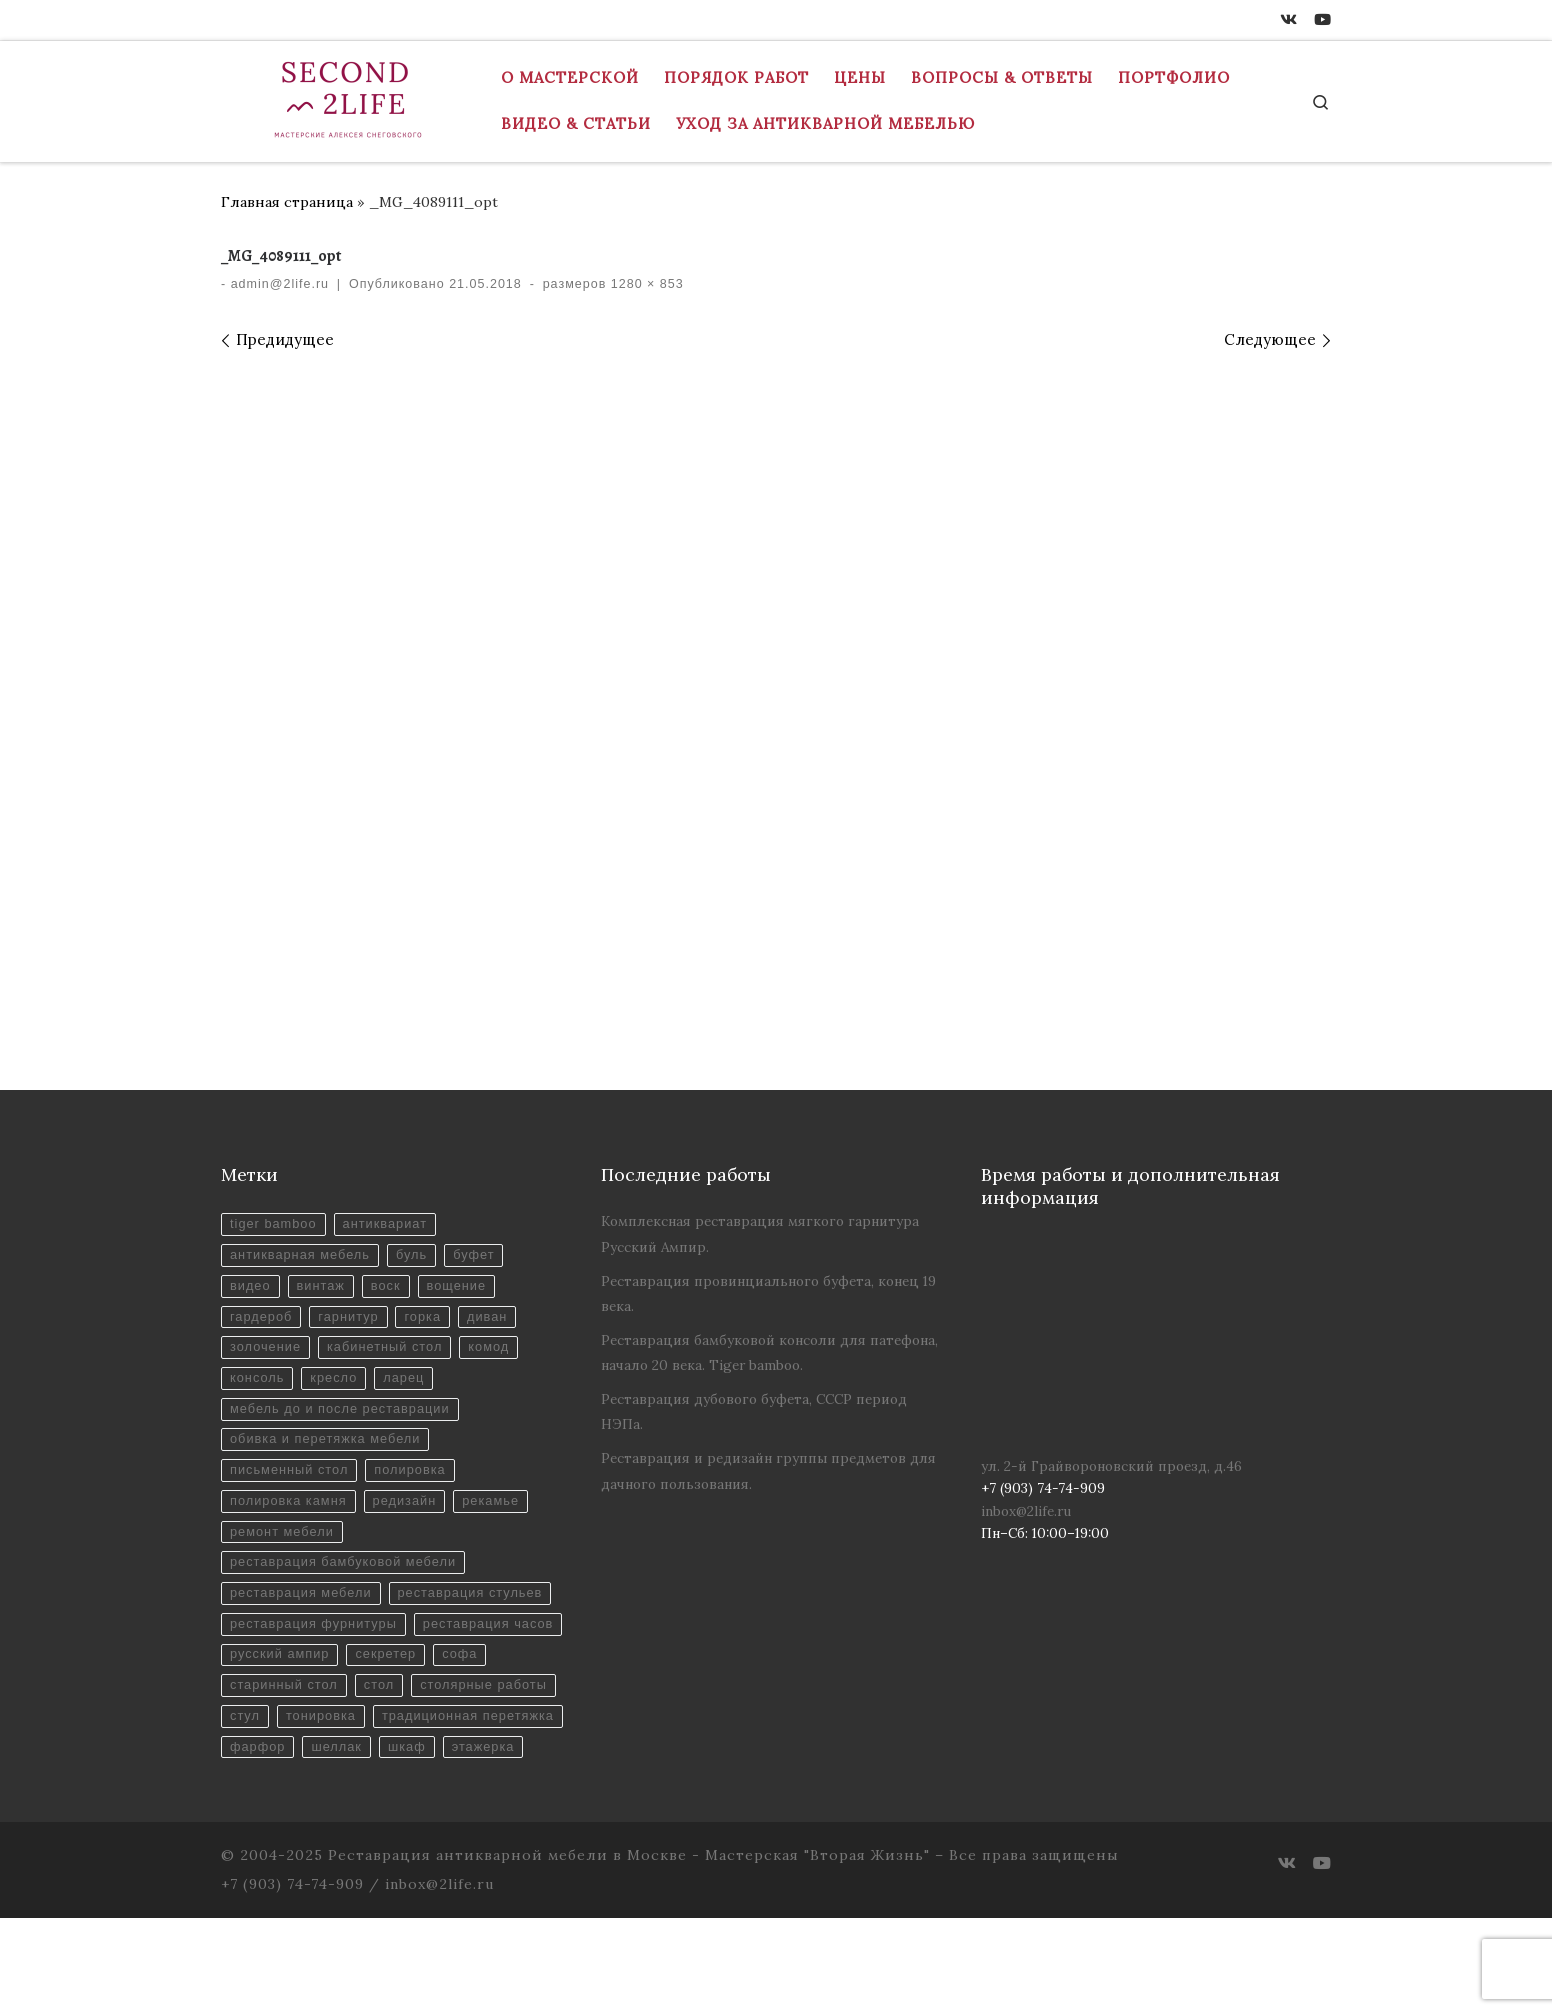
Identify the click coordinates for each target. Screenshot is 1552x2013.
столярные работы (355, 1776)
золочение (267, 1355)
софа (339, 1743)
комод (501, 1355)
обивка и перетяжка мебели (330, 1452)
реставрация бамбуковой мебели (348, 1581)
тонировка (267, 1808)
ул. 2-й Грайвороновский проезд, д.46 (1111, 1466)
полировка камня (291, 1517)
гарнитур (354, 1322)
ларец (412, 1387)
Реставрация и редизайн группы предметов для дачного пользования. (768, 1470)
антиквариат (392, 1225)
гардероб (263, 1322)
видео (251, 1290)
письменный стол (292, 1484)
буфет (486, 1257)
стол (246, 1776)
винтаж (325, 1290)
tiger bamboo (275, 1225)
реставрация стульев (306, 1646)
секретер (262, 1743)
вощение (468, 1290)
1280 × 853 (644, 284)
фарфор (259, 1841)
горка (432, 1322)
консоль (258, 1387)
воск (393, 1290)
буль (421, 1257)
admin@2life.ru (280, 284)
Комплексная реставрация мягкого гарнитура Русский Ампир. (760, 1233)
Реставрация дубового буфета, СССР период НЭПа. (754, 1411)
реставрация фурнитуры (317, 1679)
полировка (419, 1484)
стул (465, 1776)
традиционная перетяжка (421, 1808)
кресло (339, 1387)
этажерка (496, 1841)
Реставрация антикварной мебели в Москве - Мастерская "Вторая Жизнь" (629, 1950)
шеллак (342, 1841)
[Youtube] (1322, 20)
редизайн (413, 1517)
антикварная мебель (303, 1257)
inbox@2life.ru (1026, 1511)
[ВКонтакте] (1288, 20)
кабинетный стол (392, 1355)
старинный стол (442, 1743)
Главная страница (287, 202)
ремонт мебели (284, 1549)
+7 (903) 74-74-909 (292, 1979)
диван (500, 1322)
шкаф (416, 1841)
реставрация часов (298, 1711)
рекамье (504, 1517)
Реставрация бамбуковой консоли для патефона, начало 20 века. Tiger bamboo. (769, 1352)
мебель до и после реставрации (345, 1419)
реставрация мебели (304, 1614)
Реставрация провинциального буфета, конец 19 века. (768, 1293)
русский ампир (447, 1711)
